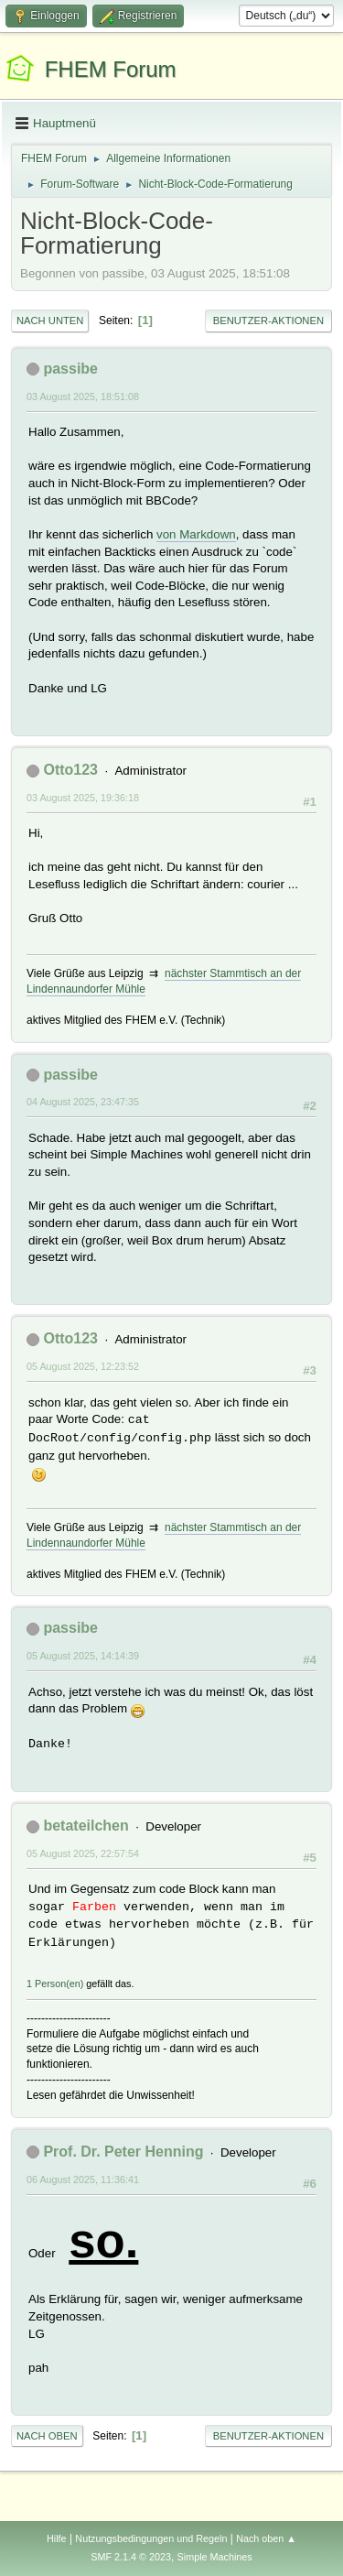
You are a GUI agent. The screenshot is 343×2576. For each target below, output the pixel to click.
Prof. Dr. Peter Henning (123, 2151)
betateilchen (85, 1825)
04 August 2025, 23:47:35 (83, 1101)
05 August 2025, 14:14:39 (83, 1655)
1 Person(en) (55, 1983)
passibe (70, 368)
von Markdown (196, 534)
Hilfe (57, 2538)
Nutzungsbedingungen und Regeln (151, 2538)
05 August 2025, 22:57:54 (83, 1853)
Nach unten (49, 320)
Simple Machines (214, 2556)
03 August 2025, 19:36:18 (83, 797)
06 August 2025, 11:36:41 (83, 2179)
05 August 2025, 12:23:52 (83, 1366)
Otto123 (70, 769)
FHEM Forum (111, 69)
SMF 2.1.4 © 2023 (131, 2556)
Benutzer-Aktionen (268, 320)
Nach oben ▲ (266, 2538)
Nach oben (47, 2435)
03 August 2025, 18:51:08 (83, 396)
